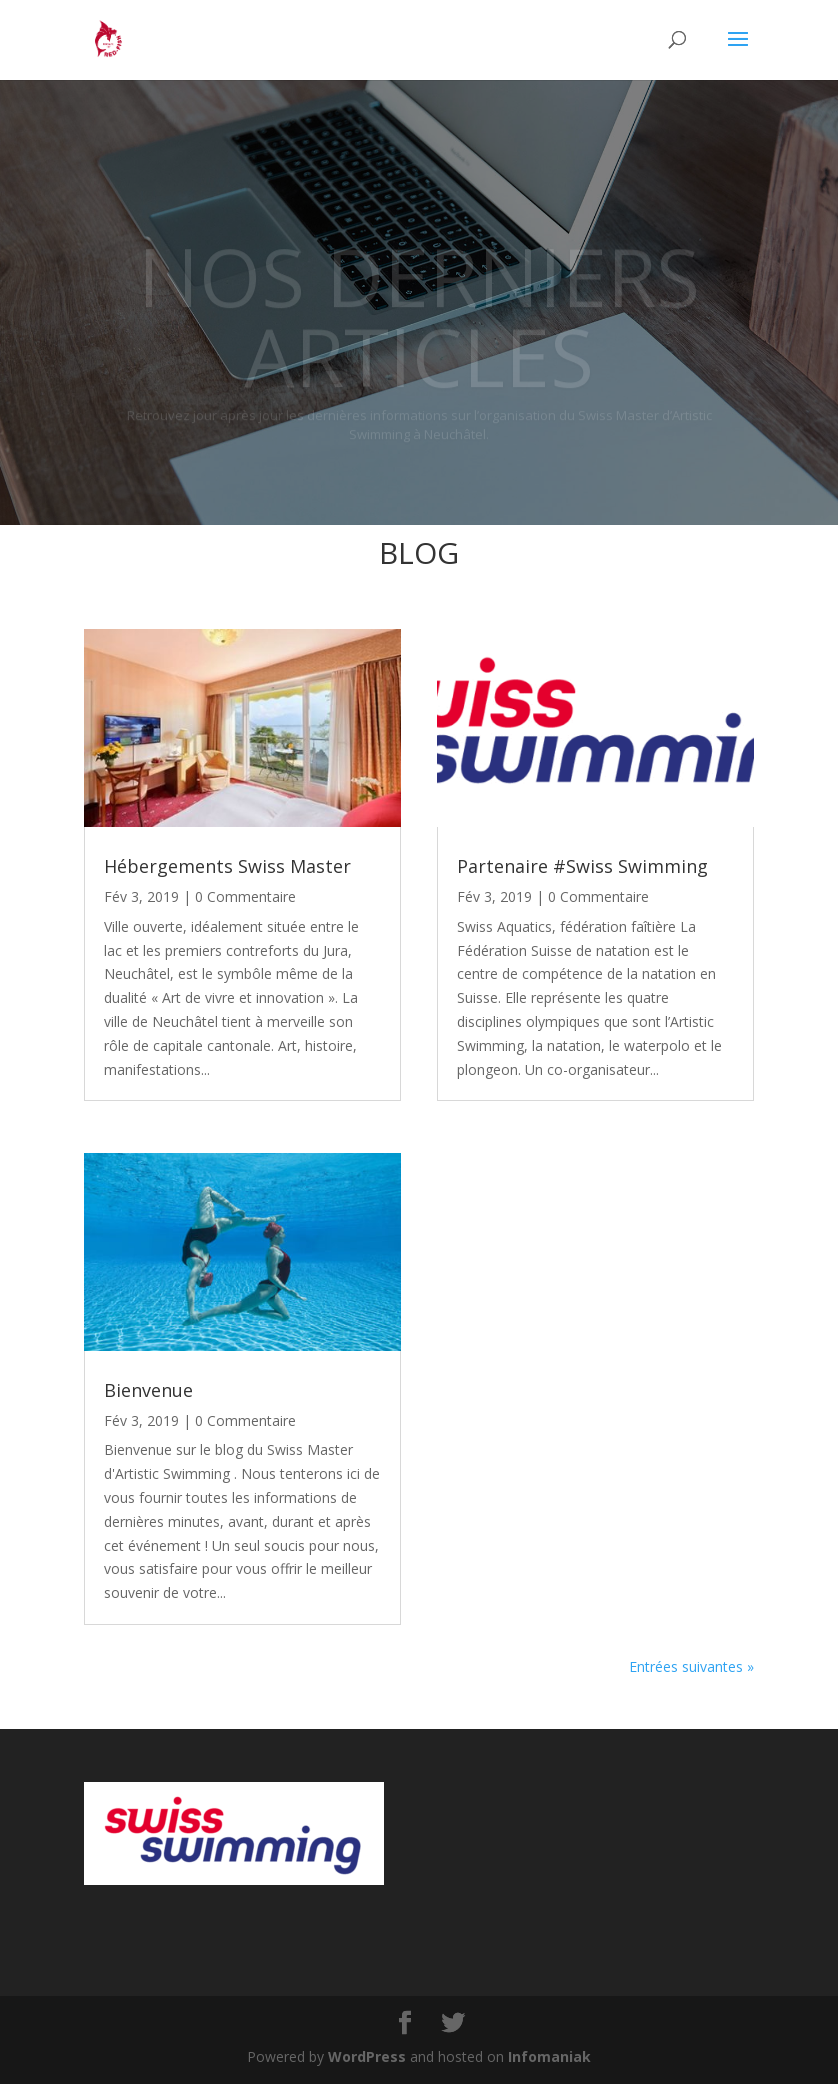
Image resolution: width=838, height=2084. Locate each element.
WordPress (367, 2056)
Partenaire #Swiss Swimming (582, 866)
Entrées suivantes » (691, 1666)
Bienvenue (148, 1390)
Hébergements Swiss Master (227, 866)
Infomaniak (549, 2056)
